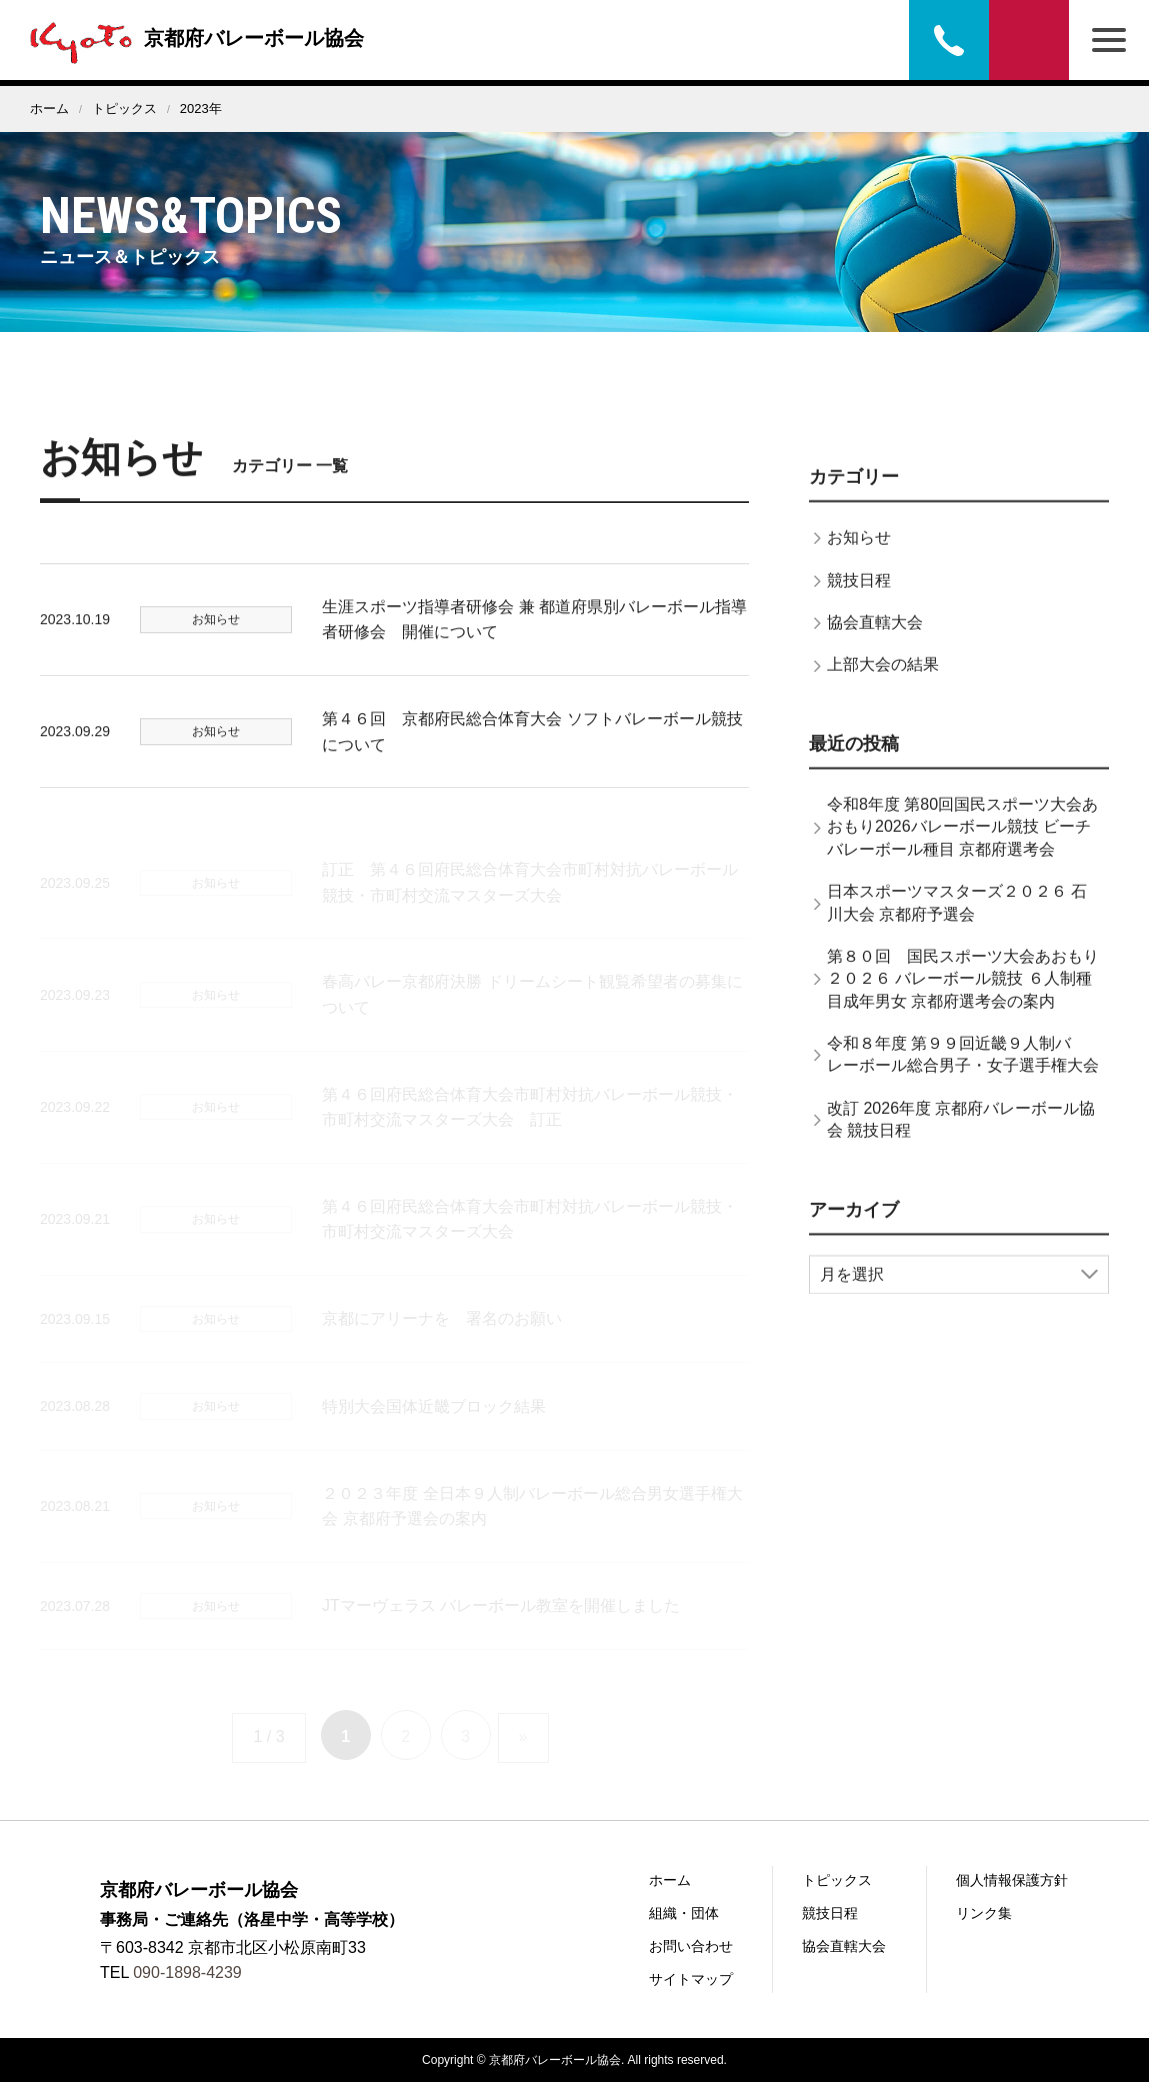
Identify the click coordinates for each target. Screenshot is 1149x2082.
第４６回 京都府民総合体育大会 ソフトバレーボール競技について (532, 748)
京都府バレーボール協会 (192, 38)
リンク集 (984, 1913)
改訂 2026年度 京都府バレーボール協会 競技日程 (961, 1136)
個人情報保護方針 (1012, 1880)
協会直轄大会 (875, 639)
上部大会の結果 (883, 681)
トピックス (124, 108)
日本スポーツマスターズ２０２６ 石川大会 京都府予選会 (957, 919)
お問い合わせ (1029, 40)
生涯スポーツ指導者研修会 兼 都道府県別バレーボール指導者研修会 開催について (534, 636)
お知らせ (859, 554)
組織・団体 (684, 1913)
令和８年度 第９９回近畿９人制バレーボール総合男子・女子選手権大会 (963, 1071)
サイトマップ (691, 1979)
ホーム (49, 108)
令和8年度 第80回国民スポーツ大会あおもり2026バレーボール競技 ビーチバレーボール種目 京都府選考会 (962, 844)
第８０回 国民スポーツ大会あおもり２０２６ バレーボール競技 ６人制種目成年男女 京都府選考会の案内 (963, 996)
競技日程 (859, 597)
